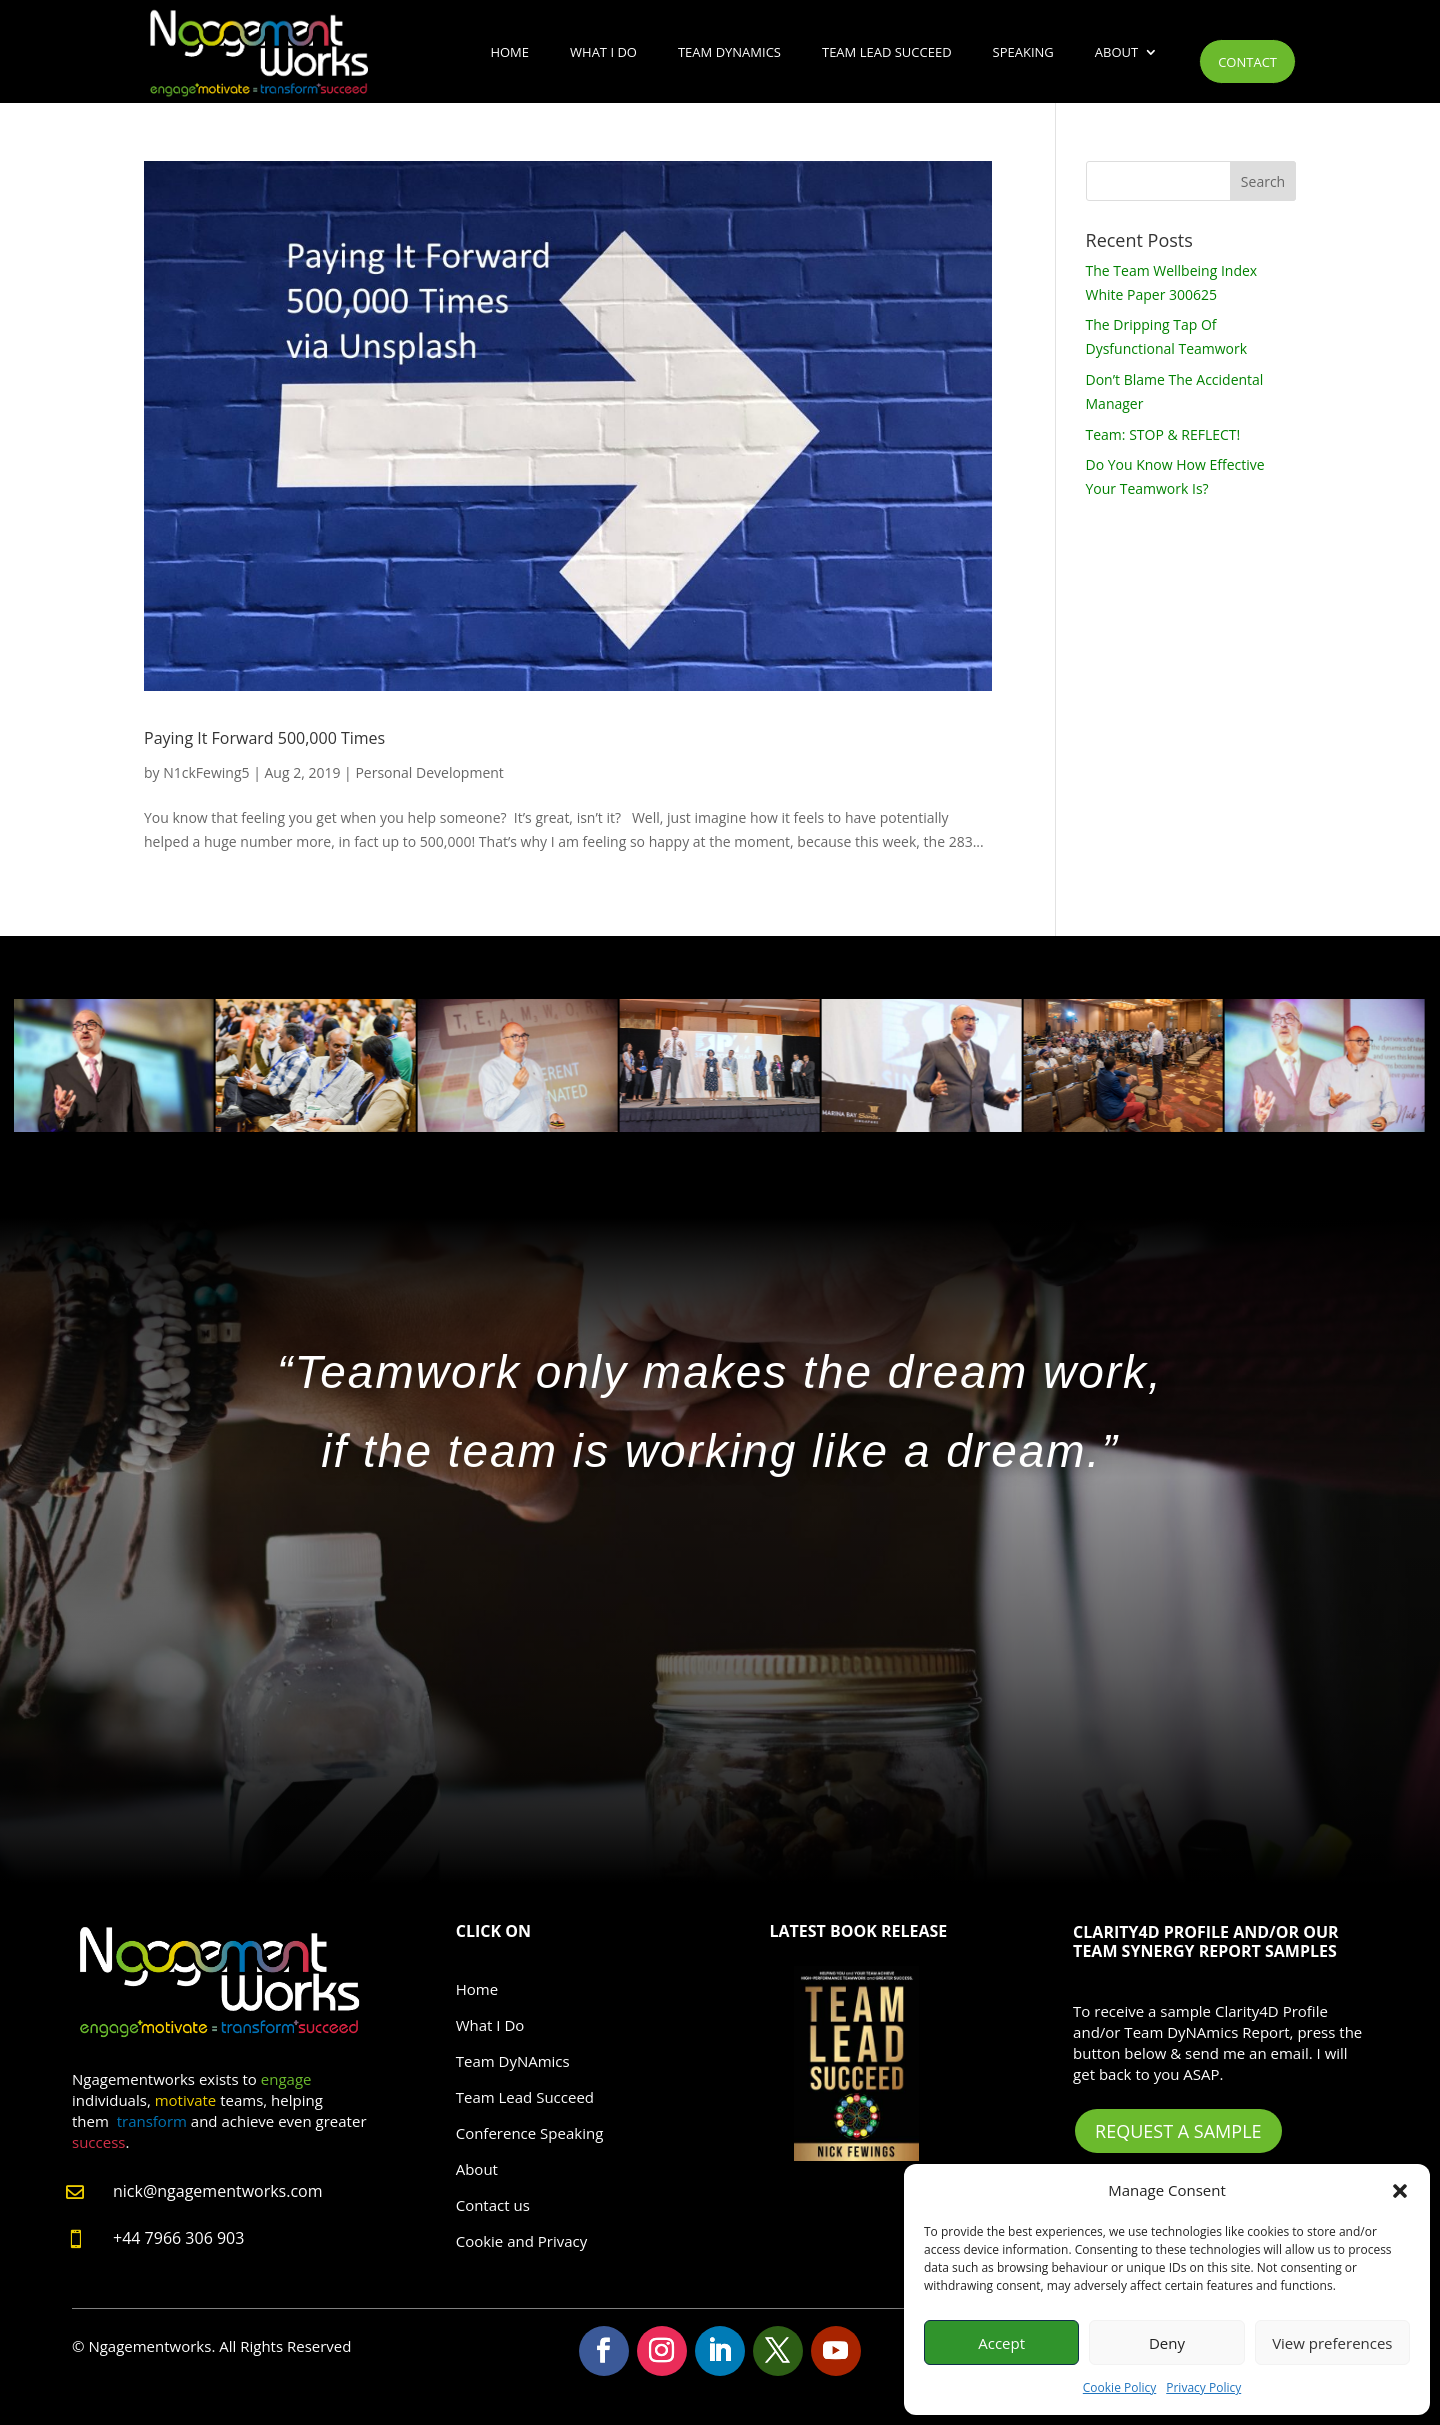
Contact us (493, 2205)
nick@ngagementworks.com (218, 2191)
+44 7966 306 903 (178, 2238)
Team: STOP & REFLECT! (1163, 434)
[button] (1400, 2191)
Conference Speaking (530, 2133)
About (1116, 52)
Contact (1247, 62)
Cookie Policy (1119, 2387)
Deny (1167, 2343)
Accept (1001, 2343)
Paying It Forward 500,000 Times (264, 738)
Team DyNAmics (729, 52)
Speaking (1023, 52)
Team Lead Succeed (887, 52)
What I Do (603, 52)
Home (509, 52)
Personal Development (429, 772)
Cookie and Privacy (522, 2241)
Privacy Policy (1203, 2387)
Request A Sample (1178, 2131)
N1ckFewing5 (206, 772)
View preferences (1332, 2343)
